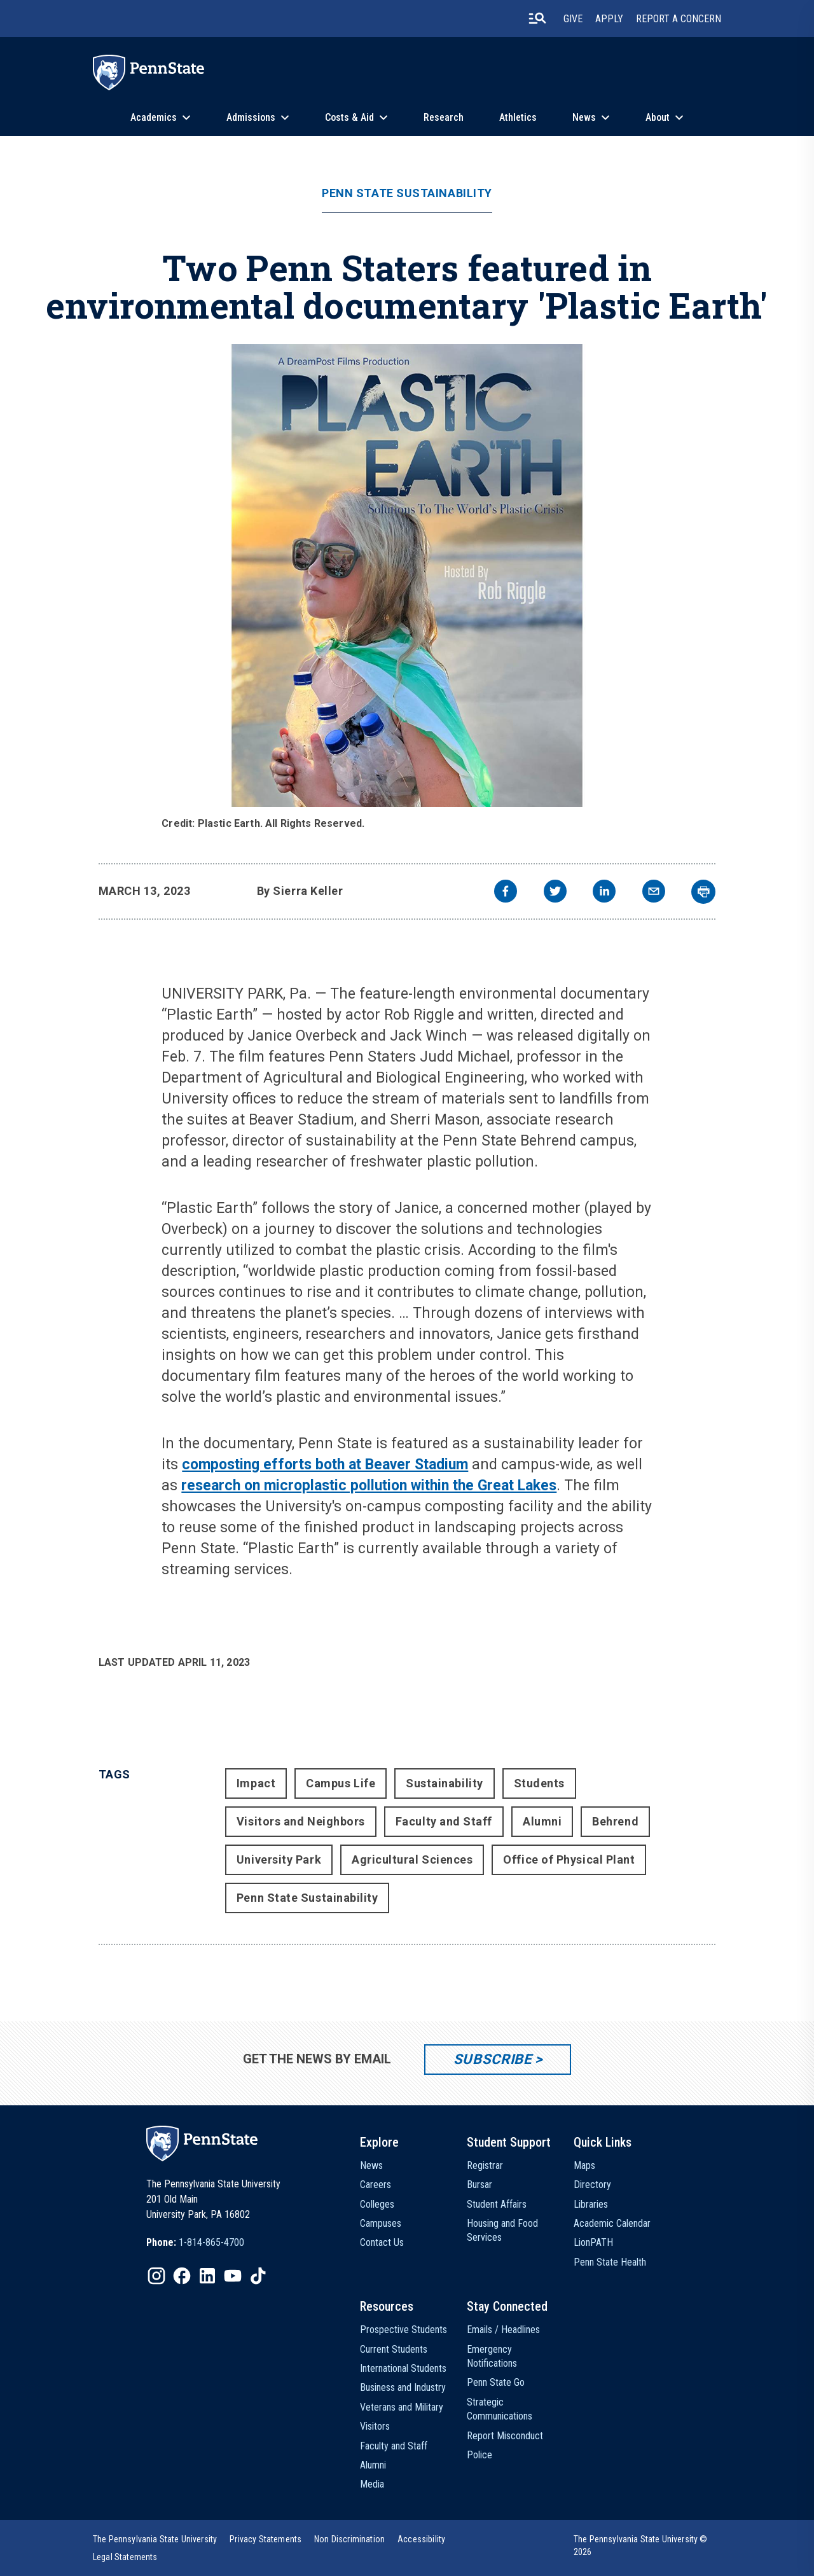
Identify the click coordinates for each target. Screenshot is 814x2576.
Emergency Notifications (492, 2356)
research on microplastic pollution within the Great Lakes (368, 1485)
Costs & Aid (349, 117)
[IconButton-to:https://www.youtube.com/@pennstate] (233, 2276)
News (584, 117)
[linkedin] (604, 893)
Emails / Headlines (503, 2329)
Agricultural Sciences (412, 1859)
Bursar (479, 2184)
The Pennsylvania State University (155, 2539)
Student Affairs (497, 2204)
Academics (153, 117)
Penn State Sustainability (407, 193)
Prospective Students (403, 2329)
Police (479, 2455)
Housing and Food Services (502, 2230)
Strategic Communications (499, 2409)
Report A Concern (678, 19)
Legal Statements (125, 2557)
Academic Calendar (612, 2223)
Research (444, 117)
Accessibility (421, 2539)
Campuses (380, 2223)
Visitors (375, 2426)
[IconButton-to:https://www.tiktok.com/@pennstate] (258, 2276)
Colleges (377, 2204)
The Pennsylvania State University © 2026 (641, 2545)
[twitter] (555, 893)
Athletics (518, 117)
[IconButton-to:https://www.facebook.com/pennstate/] (182, 2276)
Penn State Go (496, 2382)
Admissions (250, 117)
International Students (403, 2368)
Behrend (615, 1821)
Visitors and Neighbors (301, 1821)
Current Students (393, 2349)
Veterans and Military (401, 2407)
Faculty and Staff (444, 1821)
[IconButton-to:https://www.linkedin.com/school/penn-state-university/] (207, 2276)
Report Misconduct (505, 2436)
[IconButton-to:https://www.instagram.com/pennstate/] (156, 2276)
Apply (609, 19)
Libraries (591, 2204)
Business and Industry (403, 2387)
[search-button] (537, 18)
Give (573, 19)
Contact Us (382, 2242)
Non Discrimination (349, 2539)
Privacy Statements (265, 2539)
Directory (592, 2184)
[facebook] (505, 893)
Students (539, 1783)
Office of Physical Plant (569, 1859)
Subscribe (492, 2059)
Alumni (542, 1821)
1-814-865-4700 (211, 2242)
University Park (279, 1859)
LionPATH (593, 2242)
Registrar (485, 2165)
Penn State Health (610, 2262)
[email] (653, 893)
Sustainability (444, 1783)
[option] (195, 2242)
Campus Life (340, 1783)
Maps (584, 2165)
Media (372, 2484)
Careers (375, 2184)
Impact (256, 1783)
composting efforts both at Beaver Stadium (325, 1464)
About (657, 117)
